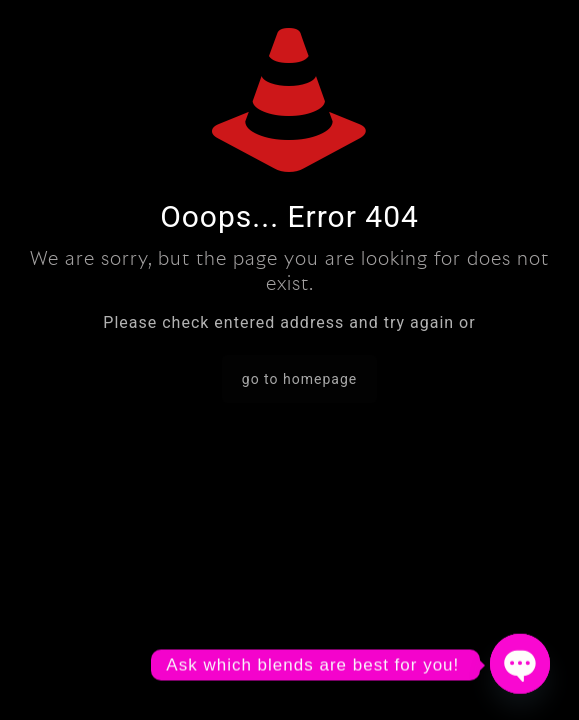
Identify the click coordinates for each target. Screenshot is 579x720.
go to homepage (299, 379)
